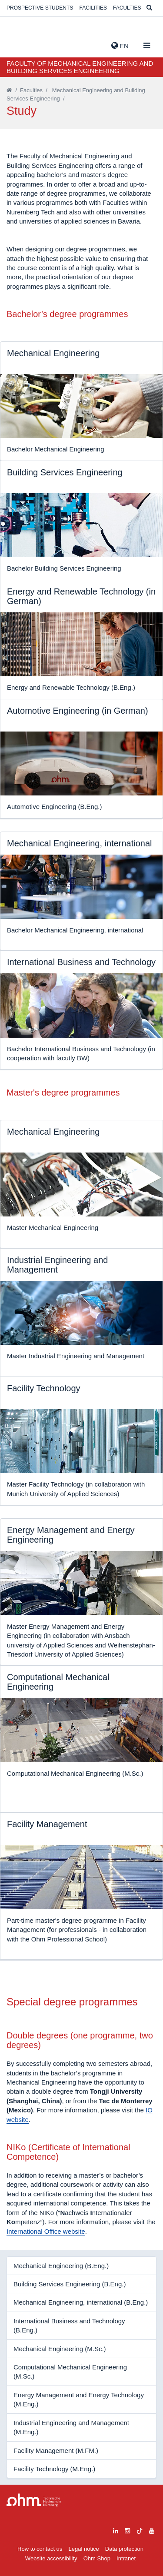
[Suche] (149, 8)
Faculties (127, 8)
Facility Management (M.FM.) (55, 2450)
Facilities (93, 8)
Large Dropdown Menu (34, 2500)
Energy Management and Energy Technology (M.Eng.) (78, 2399)
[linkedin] (115, 2529)
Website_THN (20, 44)
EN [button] (120, 46)
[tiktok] (139, 2529)
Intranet (126, 2558)
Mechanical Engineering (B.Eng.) (61, 2265)
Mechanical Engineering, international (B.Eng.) (80, 2302)
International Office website (46, 2231)
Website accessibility (51, 2558)
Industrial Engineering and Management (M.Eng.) (71, 2427)
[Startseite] (9, 90)
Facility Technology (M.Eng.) (54, 2468)
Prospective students (40, 8)
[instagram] (127, 2529)
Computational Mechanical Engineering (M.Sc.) (70, 2371)
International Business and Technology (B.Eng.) (69, 2325)
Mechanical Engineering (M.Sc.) (59, 2348)
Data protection (124, 2549)
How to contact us (39, 2549)
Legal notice (84, 2549)
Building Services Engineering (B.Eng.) (69, 2284)
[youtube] (151, 2529)
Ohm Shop (96, 2558)
